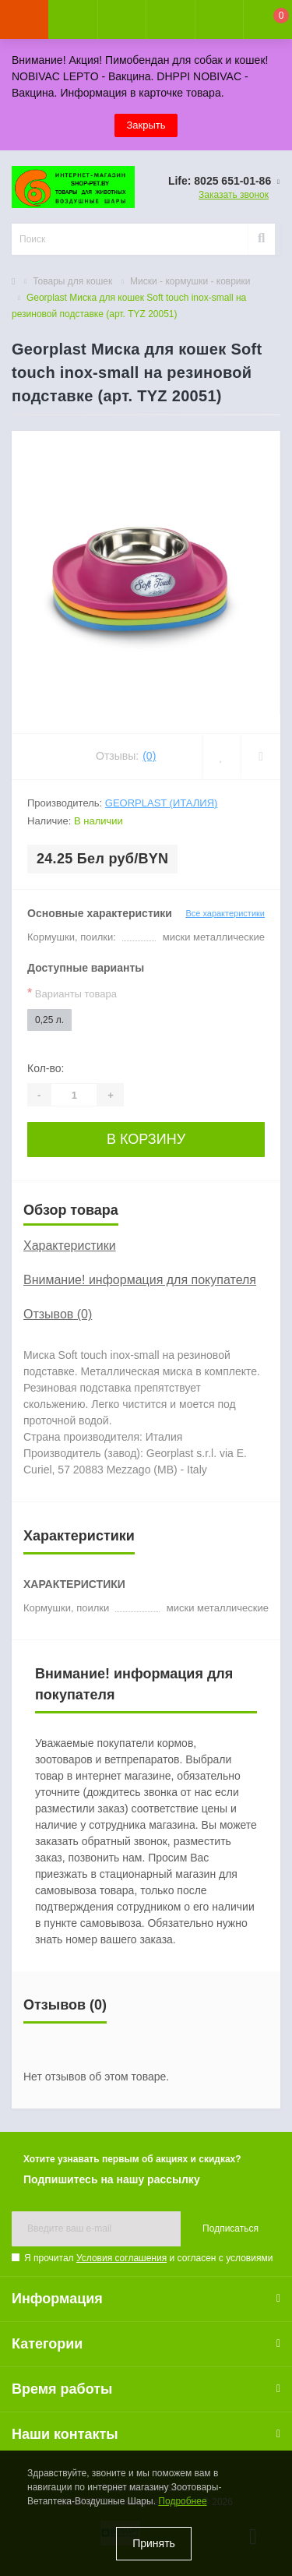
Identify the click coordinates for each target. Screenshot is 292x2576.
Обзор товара (70, 1210)
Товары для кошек (72, 281)
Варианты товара (72, 993)
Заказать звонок (234, 194)
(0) (149, 756)
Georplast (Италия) (161, 803)
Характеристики (69, 1245)
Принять (153, 2543)
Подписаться (230, 2228)
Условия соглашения (121, 2258)
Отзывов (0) (57, 1314)
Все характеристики (225, 913)
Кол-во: (45, 1068)
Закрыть (145, 125)
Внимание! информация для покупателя (139, 1279)
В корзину (146, 1139)
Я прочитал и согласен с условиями (148, 2258)
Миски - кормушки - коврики (190, 281)
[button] (121, 19)
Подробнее (182, 2501)
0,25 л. (49, 1020)
